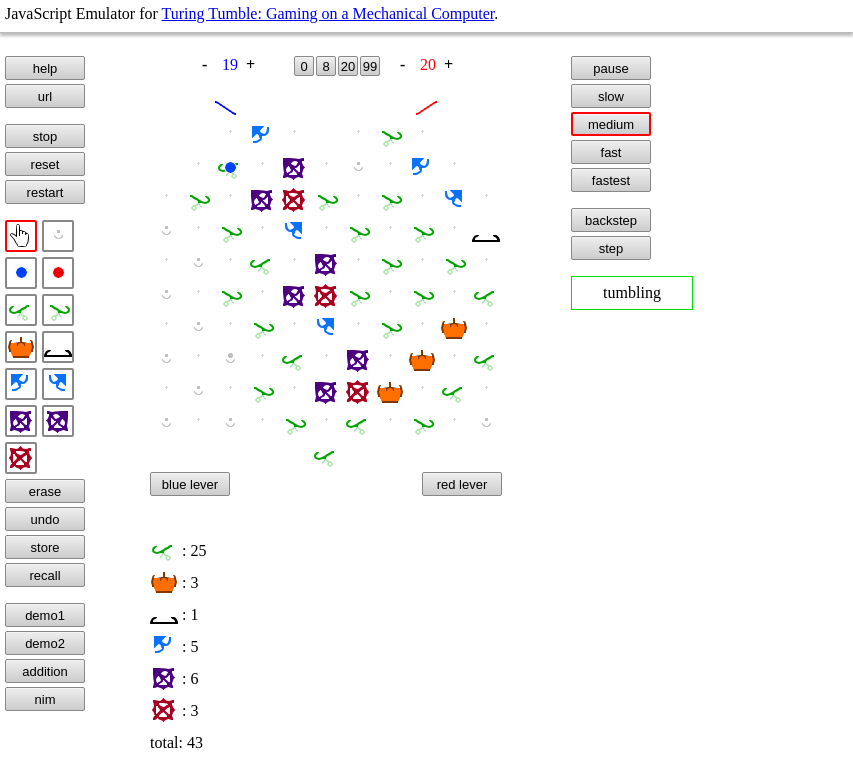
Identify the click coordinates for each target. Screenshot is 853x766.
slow (611, 96)
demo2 (45, 643)
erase (45, 491)
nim (45, 699)
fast (611, 152)
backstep (611, 220)
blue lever (190, 484)
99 (370, 66)
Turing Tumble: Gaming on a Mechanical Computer (328, 13)
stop (45, 136)
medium (611, 124)
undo (45, 519)
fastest (611, 180)
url (45, 96)
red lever (462, 484)
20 (348, 66)
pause (610, 68)
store (45, 547)
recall (44, 575)
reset (45, 164)
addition (45, 671)
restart (45, 192)
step (611, 248)
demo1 (45, 615)
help (45, 68)
